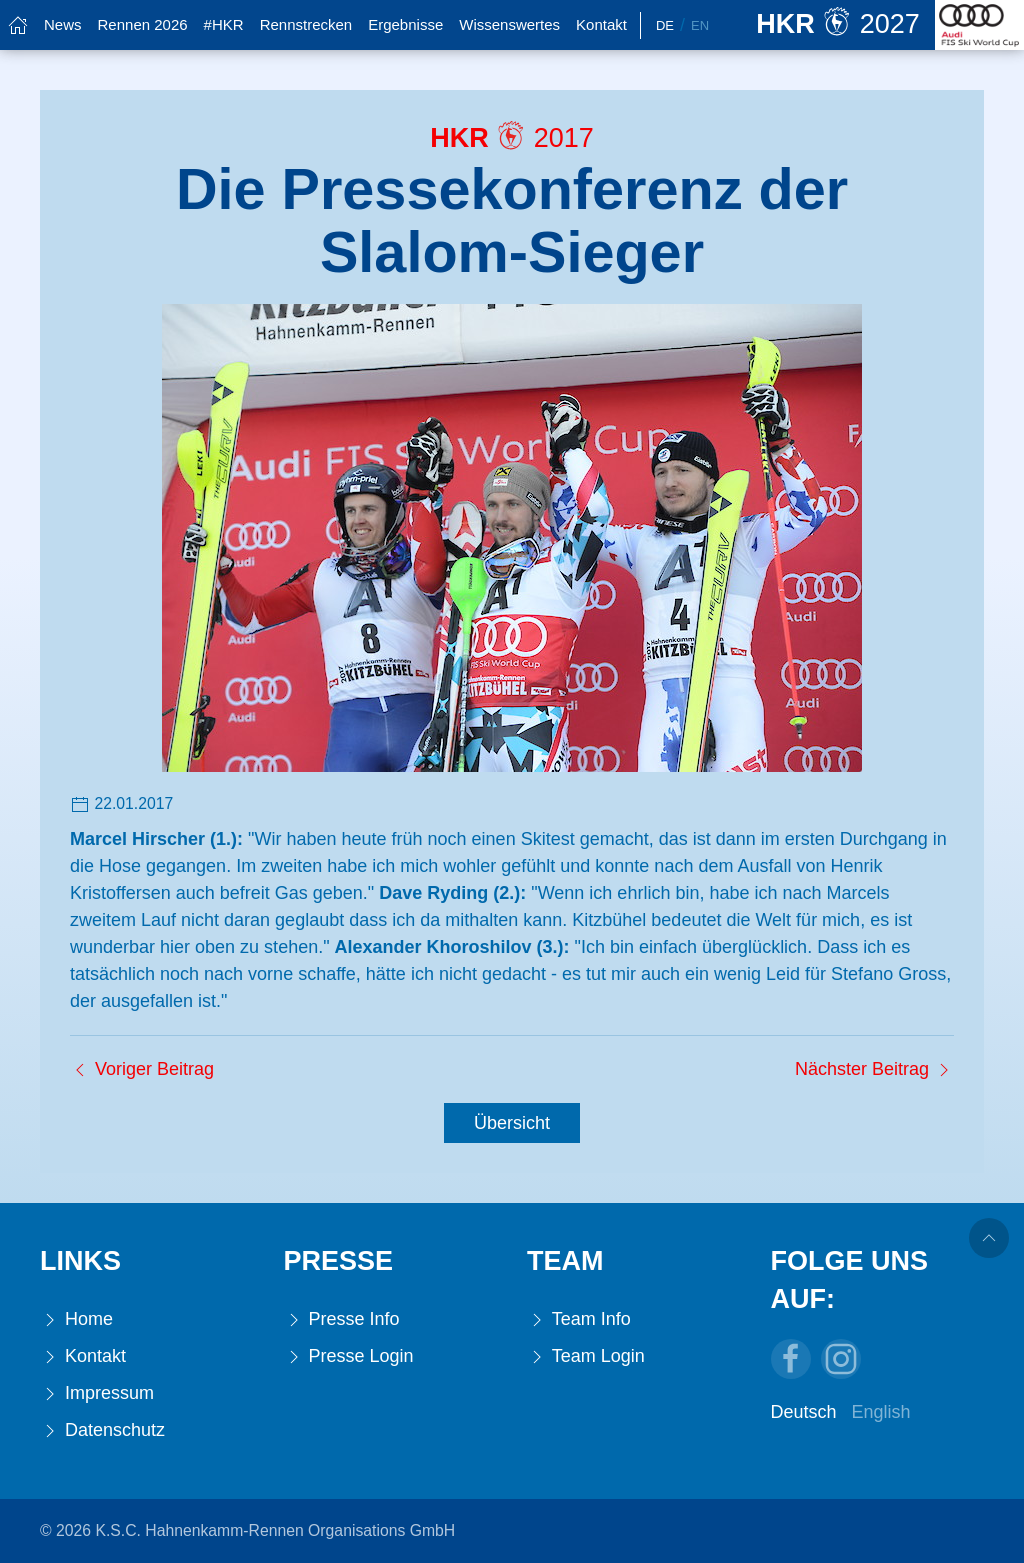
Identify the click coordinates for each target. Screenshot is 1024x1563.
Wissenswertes (509, 24)
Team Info (579, 1319)
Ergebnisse (405, 24)
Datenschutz (102, 1430)
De (665, 25)
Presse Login (349, 1356)
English (881, 1412)
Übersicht (512, 1123)
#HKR (224, 24)
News (63, 24)
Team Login (586, 1356)
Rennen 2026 (143, 24)
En (700, 25)
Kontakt (601, 24)
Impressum (97, 1393)
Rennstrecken (306, 24)
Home (76, 1319)
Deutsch (804, 1412)
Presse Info (342, 1319)
